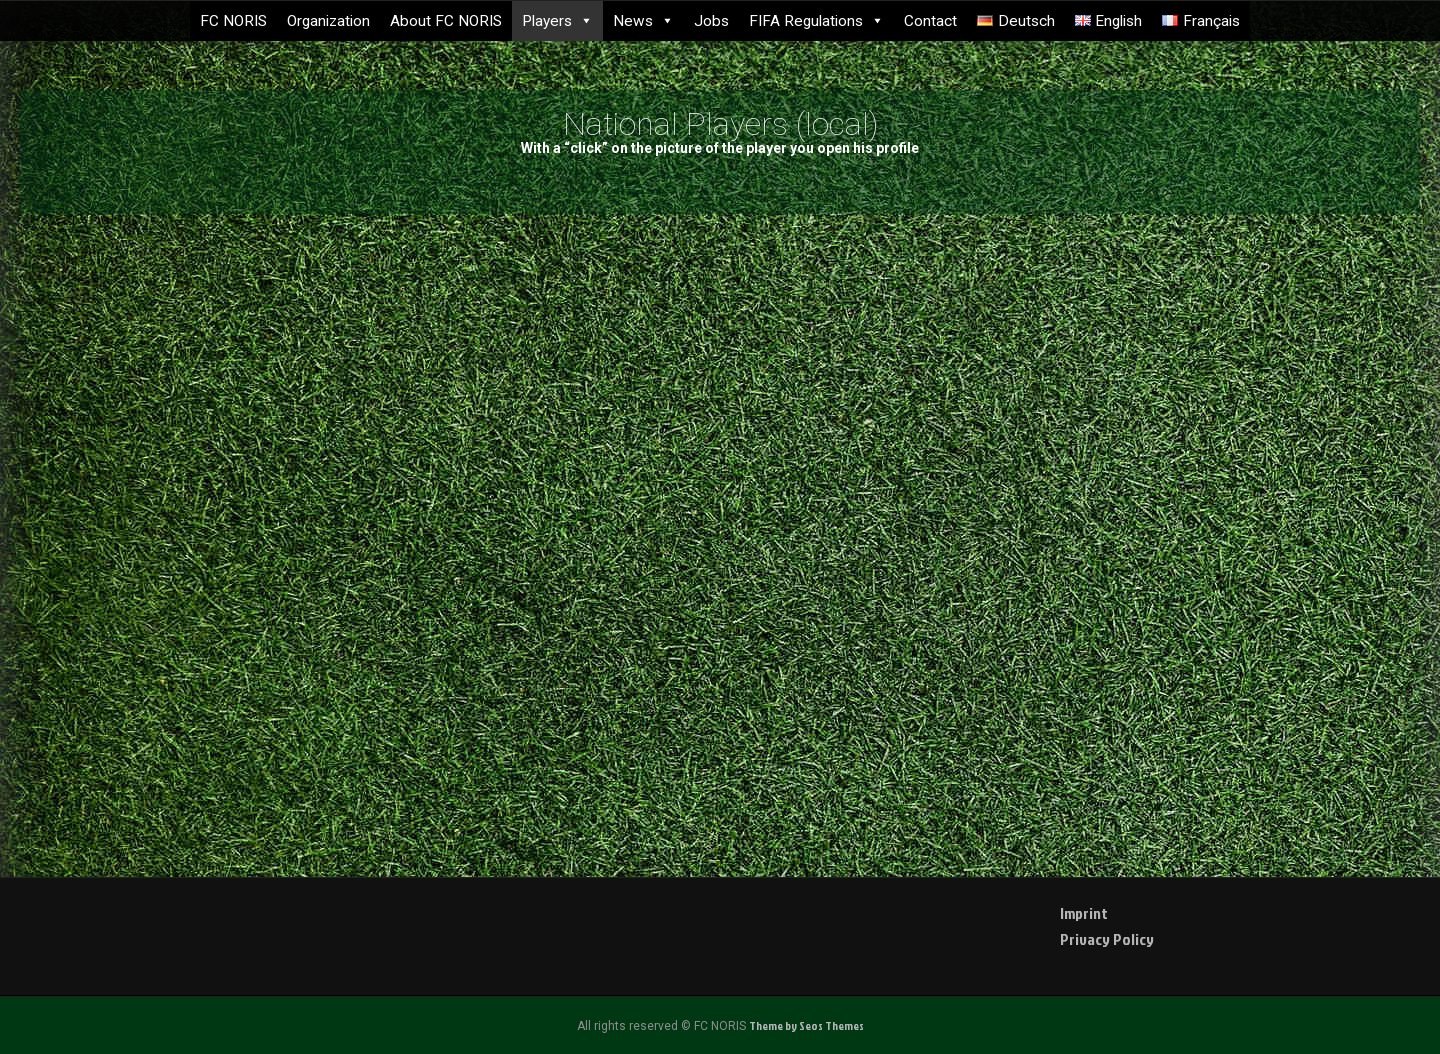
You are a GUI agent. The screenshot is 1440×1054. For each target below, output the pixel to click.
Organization (328, 21)
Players (557, 21)
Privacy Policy (1107, 939)
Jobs (711, 21)
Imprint (1084, 913)
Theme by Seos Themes (806, 1025)
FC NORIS (233, 21)
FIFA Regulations (816, 21)
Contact (930, 21)
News (643, 21)
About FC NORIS (446, 21)
